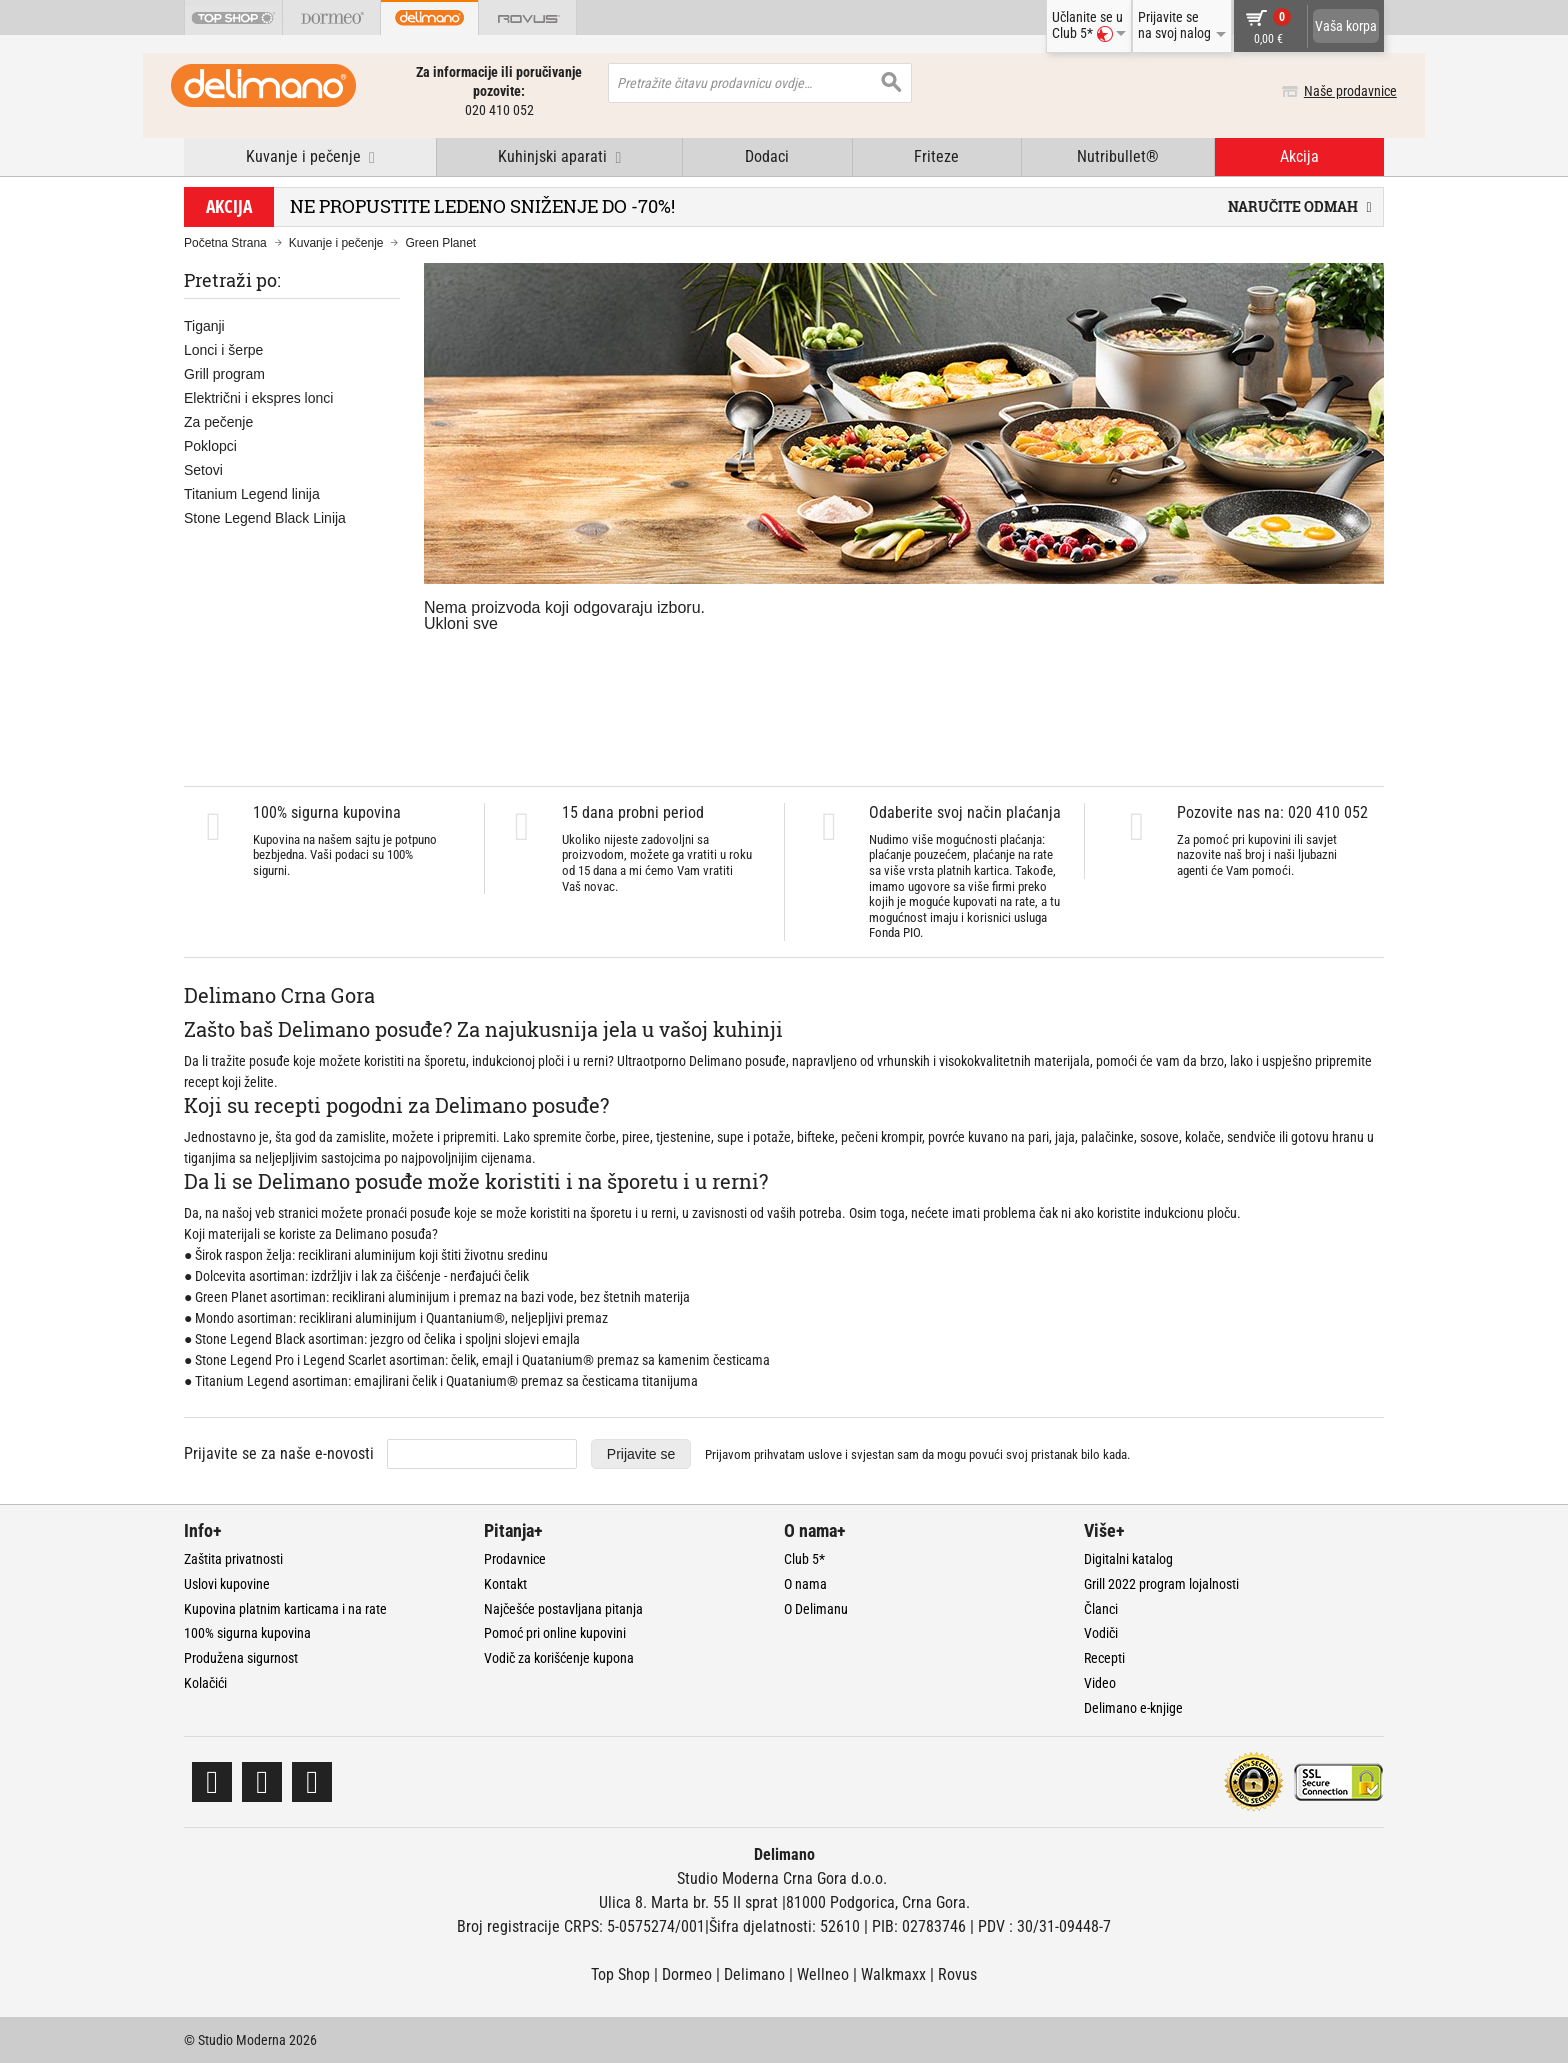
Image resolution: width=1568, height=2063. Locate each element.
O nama (805, 1584)
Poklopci (210, 446)
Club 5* (804, 1559)
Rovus (957, 1974)
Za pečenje (218, 422)
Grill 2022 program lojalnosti (1161, 1584)
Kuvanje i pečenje (336, 243)
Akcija (1299, 156)
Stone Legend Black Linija (265, 518)
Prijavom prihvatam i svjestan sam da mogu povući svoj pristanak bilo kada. (917, 1454)
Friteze (936, 156)
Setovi (203, 470)
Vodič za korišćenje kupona (559, 1658)
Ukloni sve (461, 623)
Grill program (224, 374)
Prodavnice (515, 1559)
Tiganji (204, 326)
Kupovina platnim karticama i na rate (285, 1609)
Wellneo (823, 1974)
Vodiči (1101, 1633)
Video (1100, 1683)
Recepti (1104, 1658)
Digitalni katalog (1128, 1559)
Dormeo (687, 1974)
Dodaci (767, 156)
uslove (825, 1454)
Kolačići (205, 1683)
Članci (1101, 1609)
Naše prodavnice (1337, 91)
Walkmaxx (893, 1974)
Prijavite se (641, 1454)
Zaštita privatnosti (233, 1559)
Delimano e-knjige (1133, 1708)
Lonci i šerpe (223, 350)
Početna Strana (225, 243)
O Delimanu (816, 1609)
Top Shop (620, 1974)
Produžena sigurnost (241, 1658)
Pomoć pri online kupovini (555, 1633)
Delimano (754, 1974)
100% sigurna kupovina (247, 1633)
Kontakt (505, 1584)
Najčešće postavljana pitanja (563, 1609)
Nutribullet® (1118, 156)
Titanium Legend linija (252, 494)
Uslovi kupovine (227, 1584)
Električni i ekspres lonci (258, 398)
